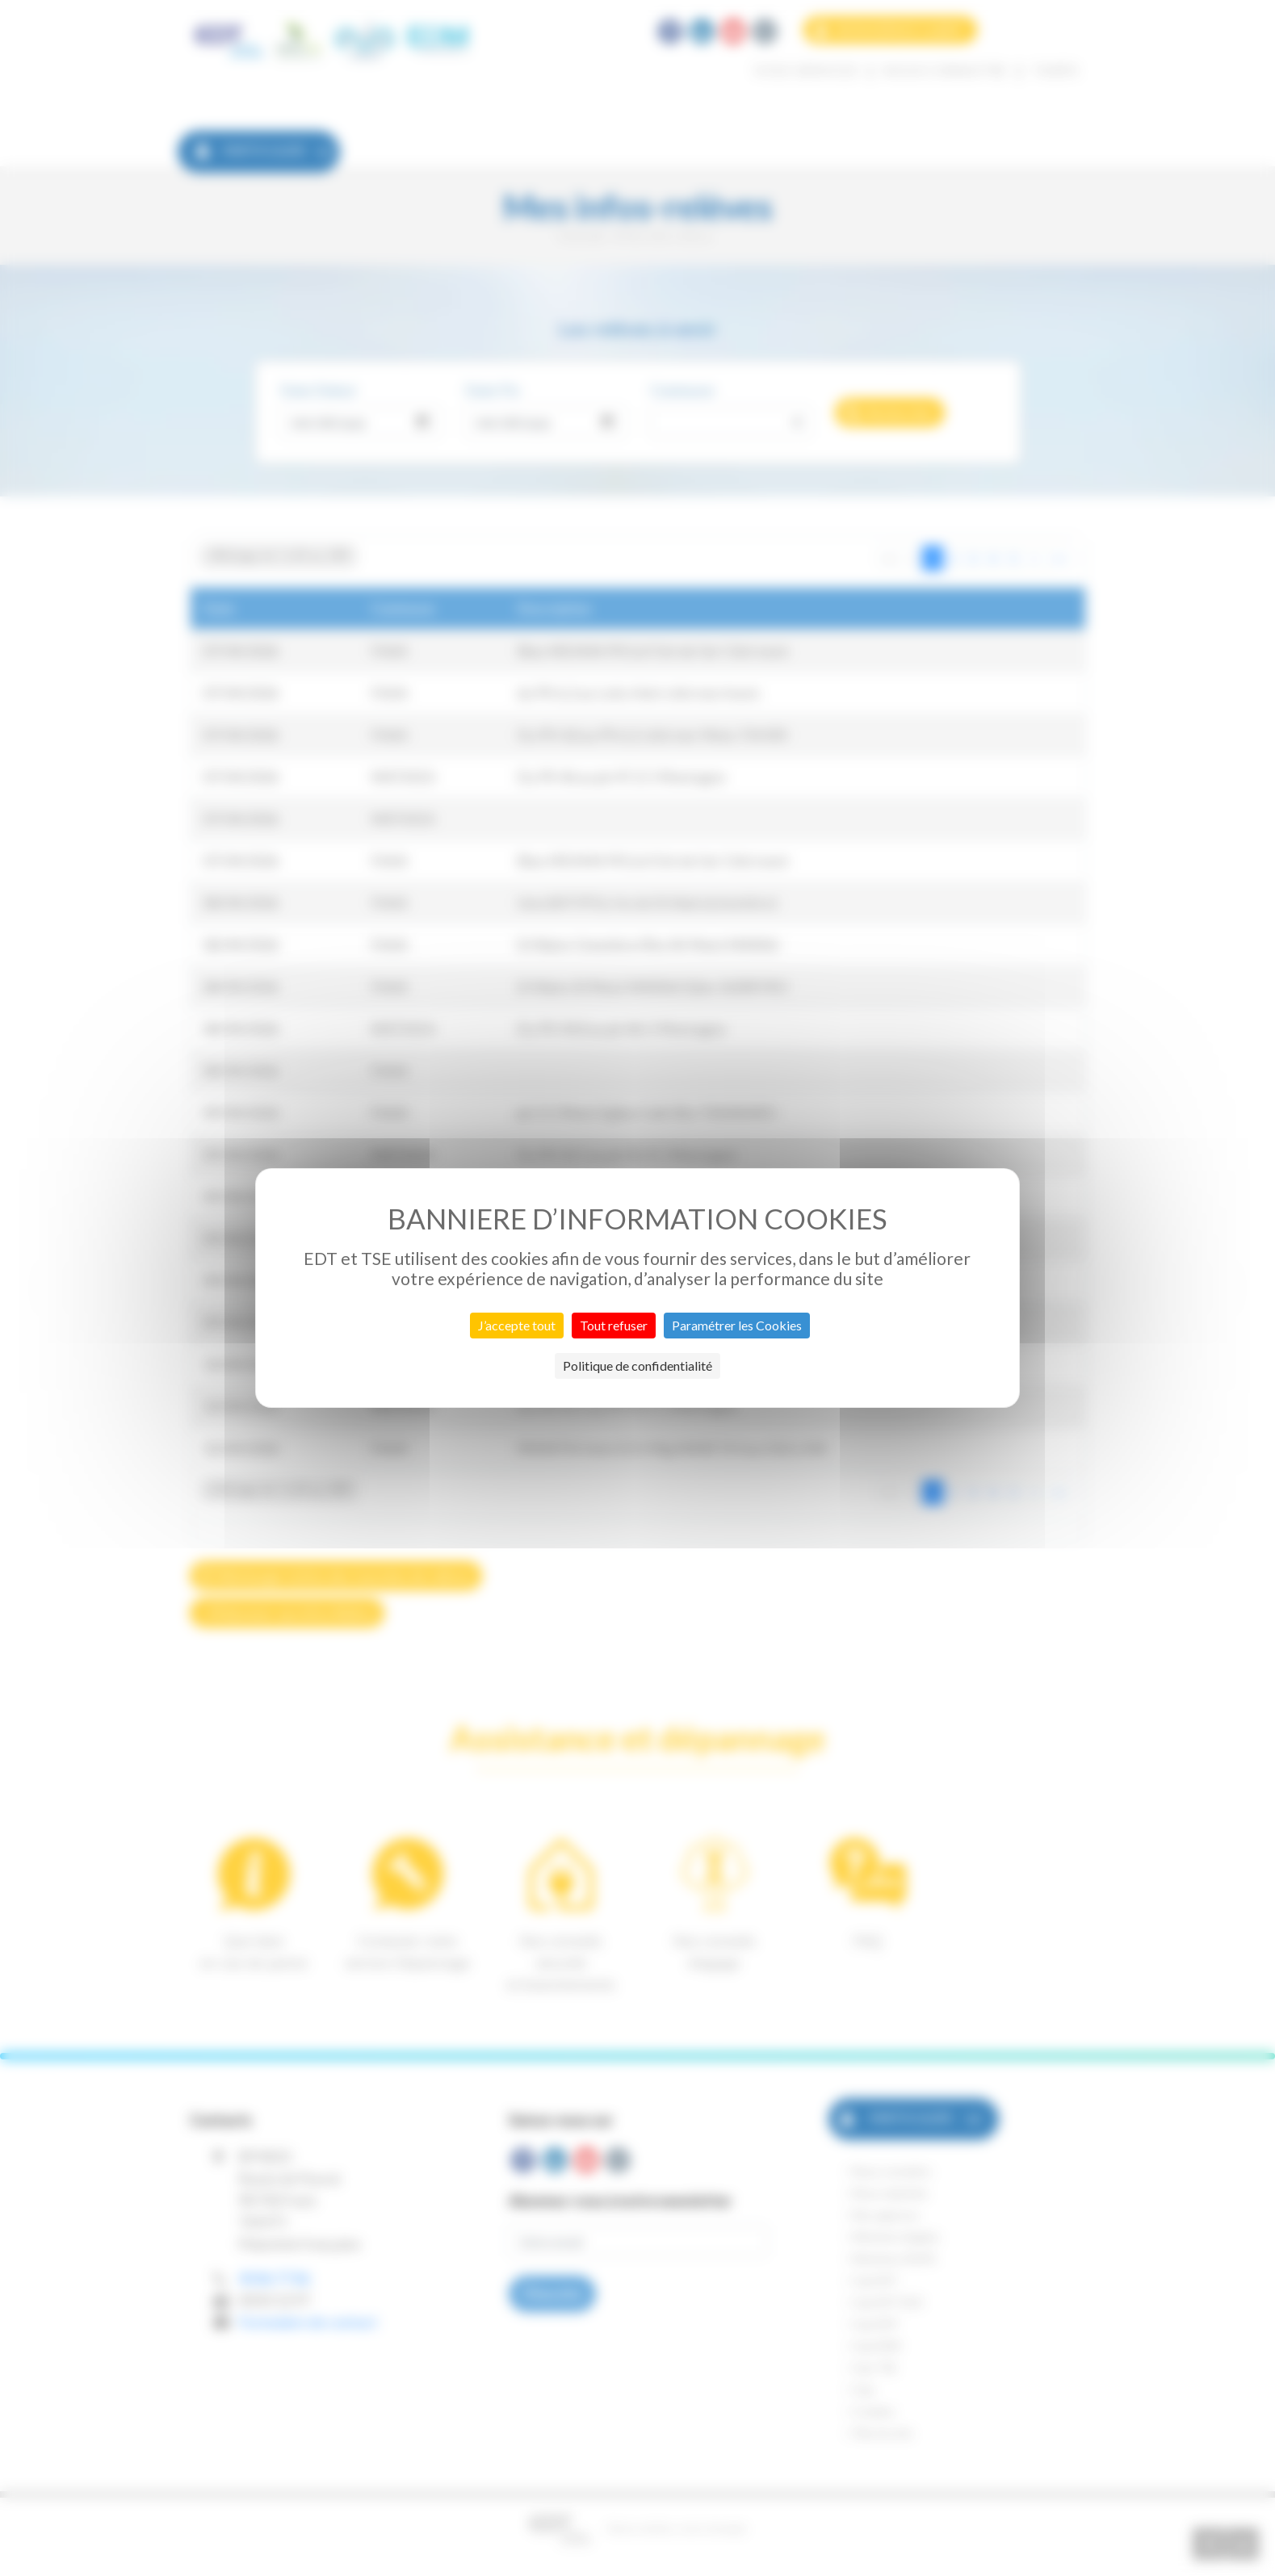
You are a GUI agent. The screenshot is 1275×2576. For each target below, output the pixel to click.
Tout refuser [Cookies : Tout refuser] (614, 1325)
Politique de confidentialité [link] (637, 1365)
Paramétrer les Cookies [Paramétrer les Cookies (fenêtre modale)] (737, 1325)
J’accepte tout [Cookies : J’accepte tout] (517, 1325)
